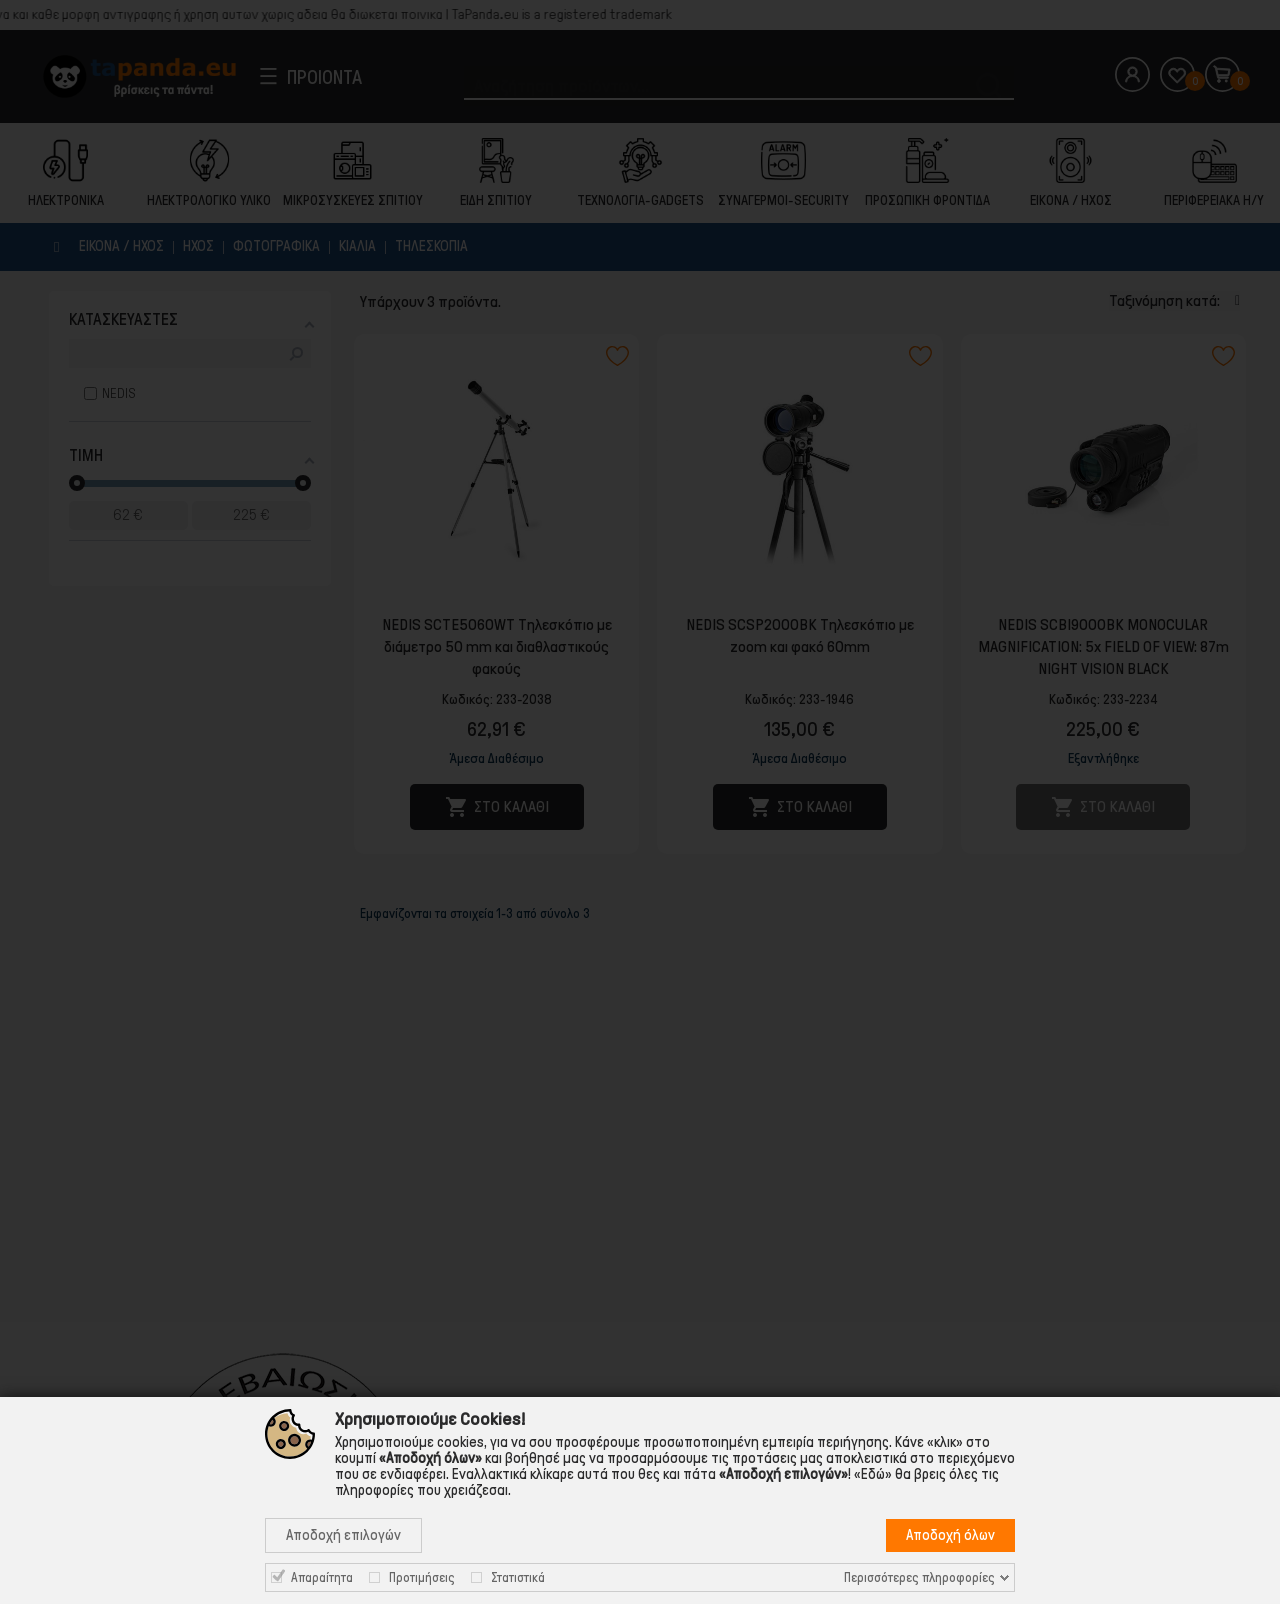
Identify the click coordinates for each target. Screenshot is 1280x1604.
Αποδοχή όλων (950, 1535)
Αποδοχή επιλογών (343, 1535)
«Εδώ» (873, 1474)
